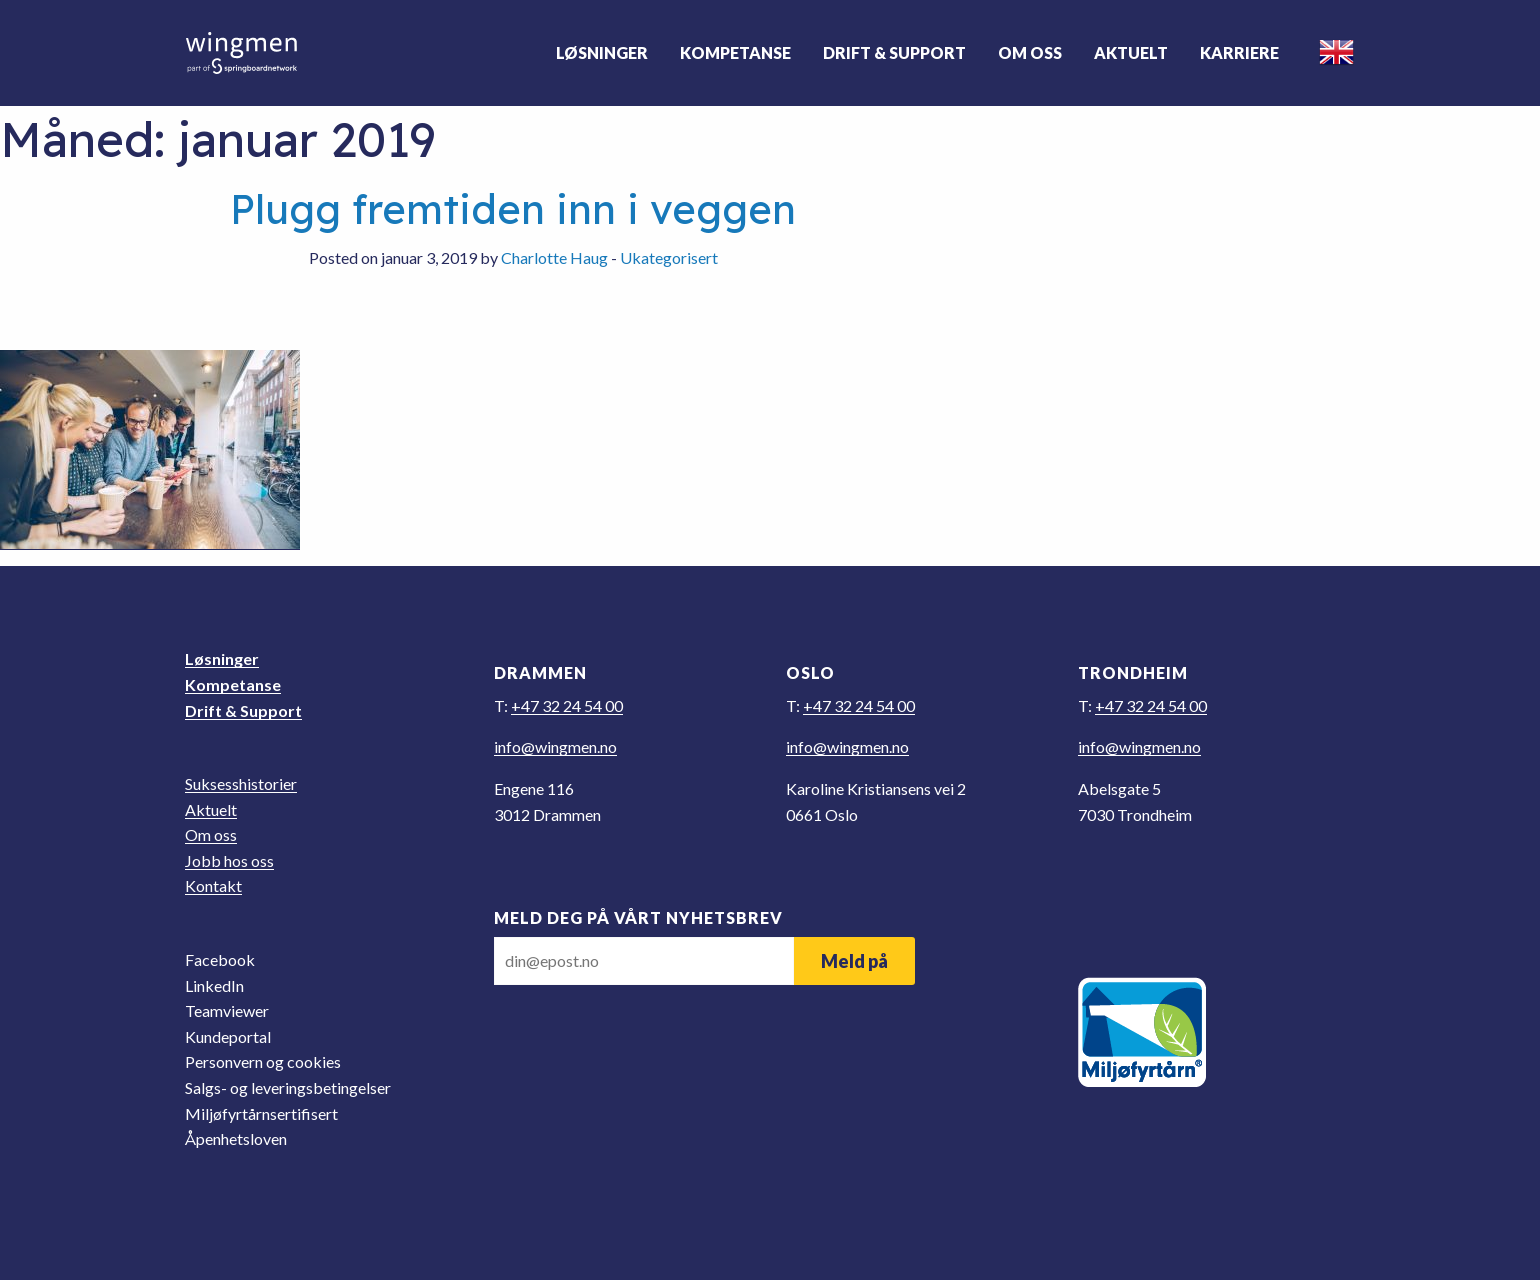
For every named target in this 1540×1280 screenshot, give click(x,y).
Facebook (220, 959)
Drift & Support (894, 52)
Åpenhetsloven (236, 1138)
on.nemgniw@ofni (555, 746)
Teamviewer (227, 1010)
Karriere (1239, 52)
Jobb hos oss (229, 860)
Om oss (1030, 52)
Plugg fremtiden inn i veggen (513, 209)
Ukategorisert (669, 257)
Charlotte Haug (554, 257)
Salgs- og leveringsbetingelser (288, 1087)
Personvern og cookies (263, 1061)
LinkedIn (214, 985)
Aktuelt (1131, 52)
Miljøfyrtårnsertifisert (261, 1113)
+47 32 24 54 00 (567, 705)
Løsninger (602, 52)
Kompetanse (735, 52)
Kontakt (213, 885)
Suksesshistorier (241, 783)
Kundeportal (228, 1036)
